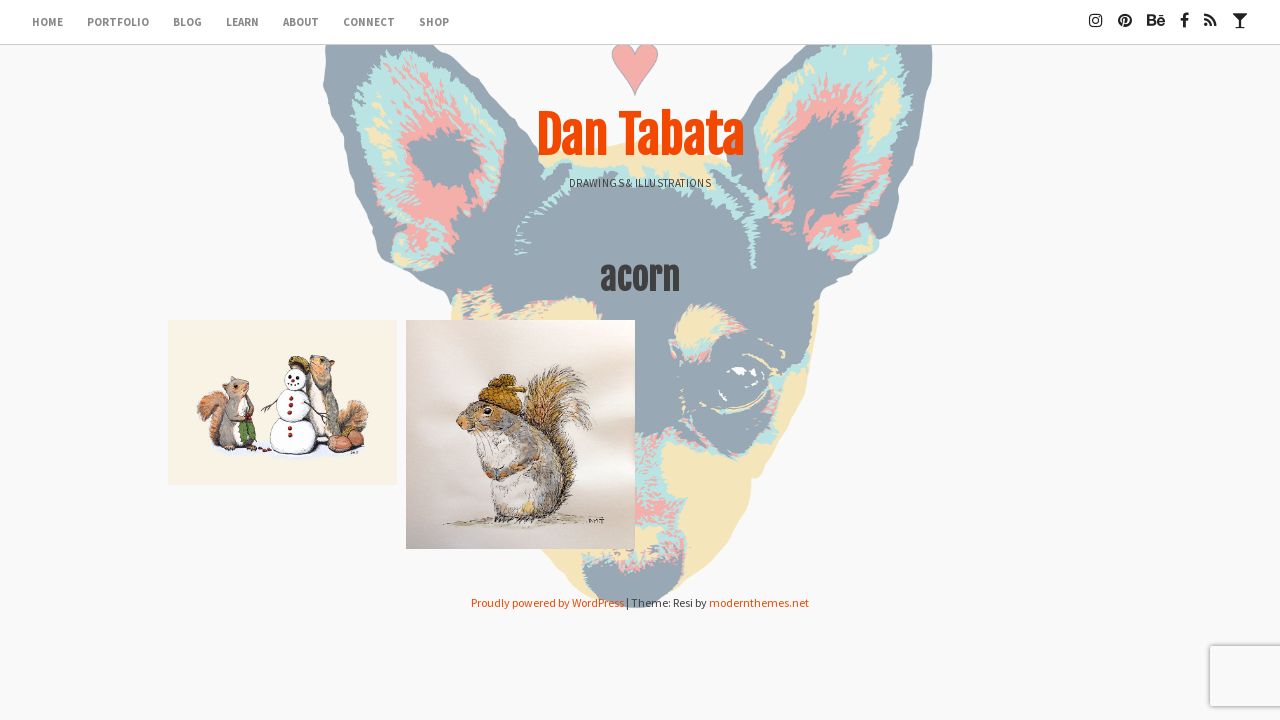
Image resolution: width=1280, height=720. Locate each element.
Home (47, 22)
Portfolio (118, 22)
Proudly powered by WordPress (547, 602)
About (301, 22)
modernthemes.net (759, 602)
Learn (242, 22)
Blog (187, 22)
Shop (434, 22)
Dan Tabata (640, 136)
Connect (369, 22)
